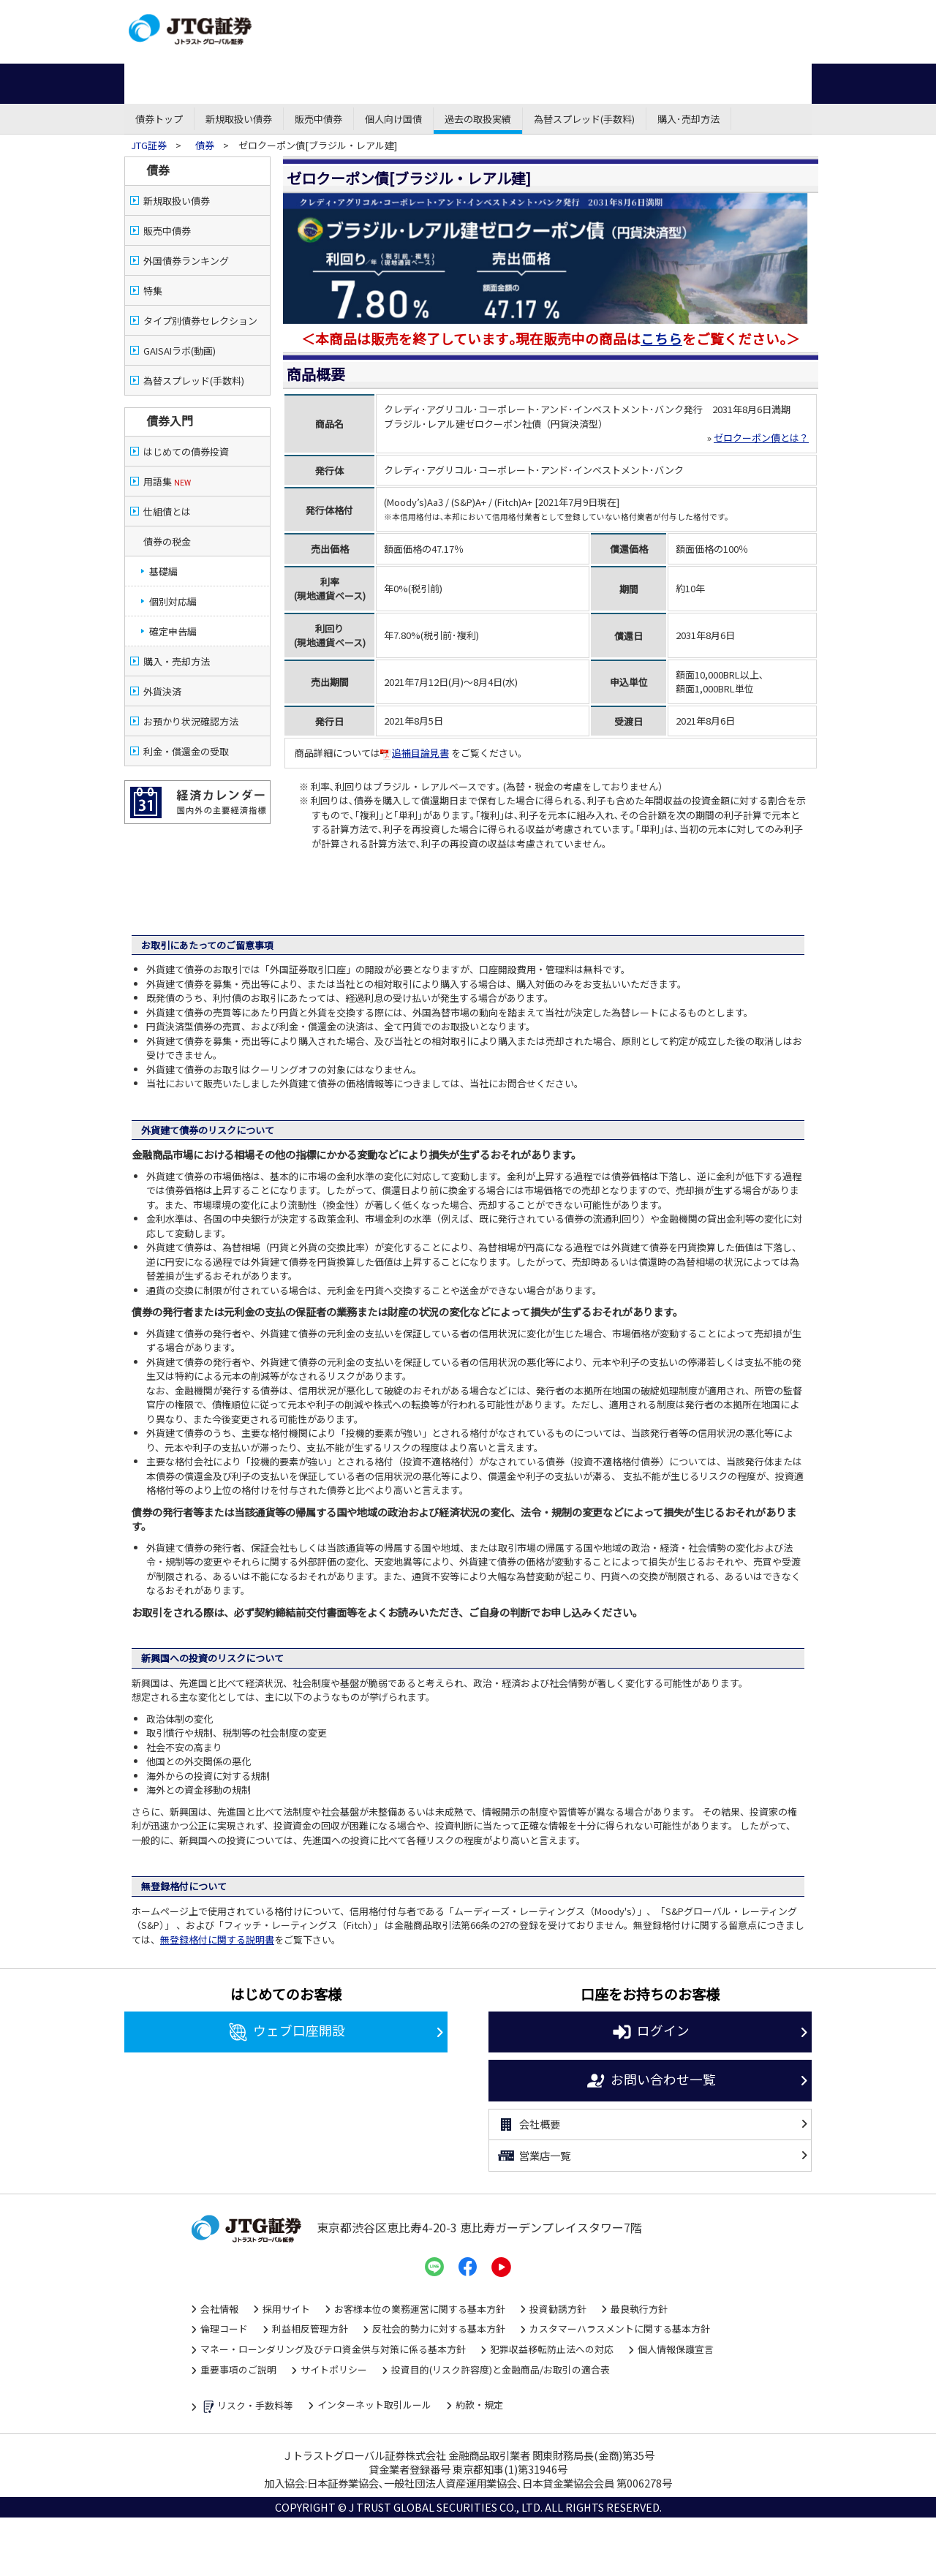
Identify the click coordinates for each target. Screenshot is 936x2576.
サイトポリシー (334, 2369)
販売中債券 (318, 119)
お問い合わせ (767, 15)
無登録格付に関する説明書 (217, 1939)
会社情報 (219, 2309)
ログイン (650, 2032)
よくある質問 (767, 32)
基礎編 (163, 571)
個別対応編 (173, 601)
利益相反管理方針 (310, 2328)
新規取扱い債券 (238, 119)
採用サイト (286, 2309)
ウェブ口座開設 (286, 2032)
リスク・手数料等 (246, 2406)
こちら (661, 338)
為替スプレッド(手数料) (584, 119)
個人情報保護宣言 (676, 2349)
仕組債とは (167, 511)
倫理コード (224, 2328)
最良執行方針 (639, 2309)
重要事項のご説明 (238, 2369)
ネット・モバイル (366, 14)
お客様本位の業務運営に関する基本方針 (419, 2309)
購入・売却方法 (176, 661)
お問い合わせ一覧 (650, 2081)
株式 (233, 84)
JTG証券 (150, 145)
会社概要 (528, 2124)
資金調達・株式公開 (648, 14)
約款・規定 (479, 2404)
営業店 (503, 14)
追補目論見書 (414, 753)
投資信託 (385, 84)
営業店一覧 (533, 2155)
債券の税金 (167, 541)
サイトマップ (767, 49)
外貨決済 (162, 691)
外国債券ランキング (186, 261)
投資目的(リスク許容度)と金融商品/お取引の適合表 (500, 2369)
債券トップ (159, 119)
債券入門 (169, 420)
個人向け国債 (393, 119)
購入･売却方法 (688, 119)
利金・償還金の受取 (186, 751)
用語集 (167, 481)
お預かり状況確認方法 (190, 721)
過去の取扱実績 (478, 119)
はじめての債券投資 (186, 451)
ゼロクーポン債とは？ (761, 438)
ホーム (160, 84)
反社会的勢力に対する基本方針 (438, 2328)
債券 (307, 84)
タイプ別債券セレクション (200, 321)
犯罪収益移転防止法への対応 (552, 2349)
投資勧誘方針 (557, 2309)
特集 (152, 291)
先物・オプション (478, 84)
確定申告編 (173, 631)
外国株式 (571, 84)
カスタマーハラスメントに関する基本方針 (619, 2328)
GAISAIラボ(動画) (179, 351)
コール (435, 14)
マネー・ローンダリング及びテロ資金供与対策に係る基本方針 (333, 2349)
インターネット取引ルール (374, 2404)
